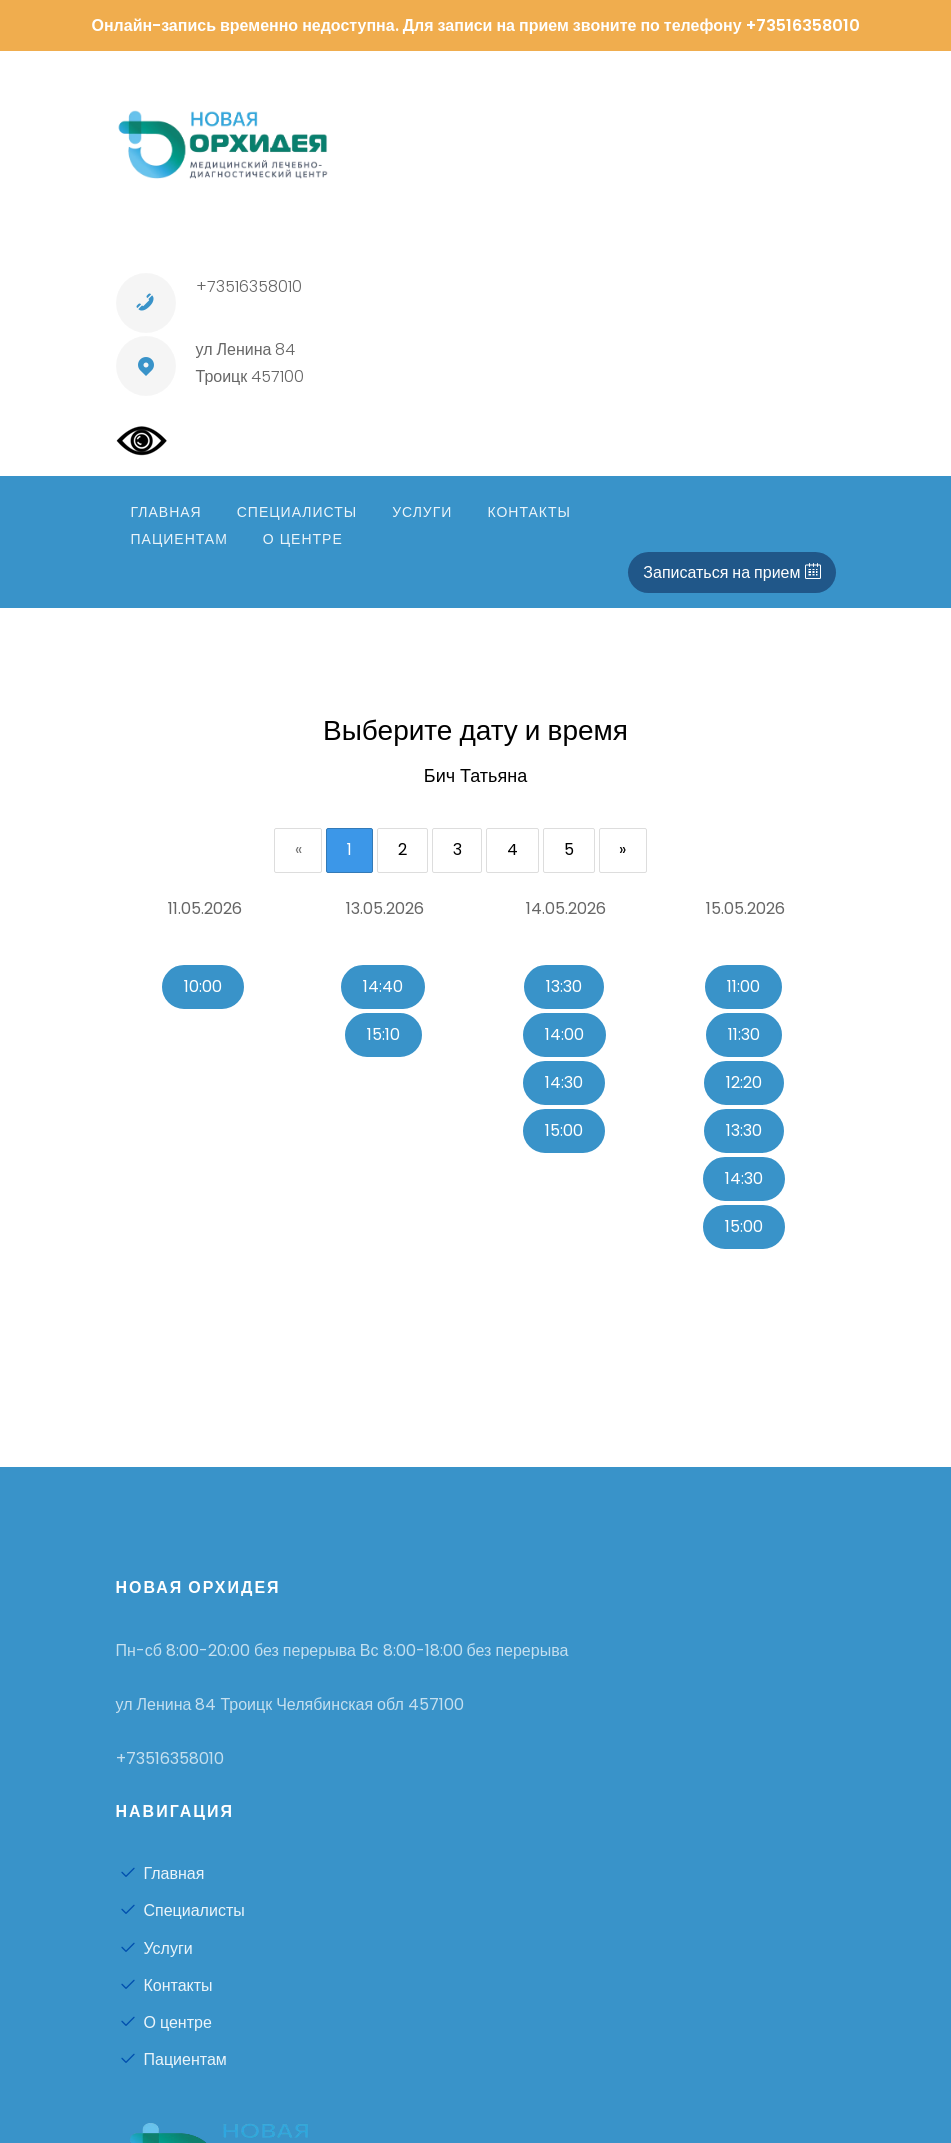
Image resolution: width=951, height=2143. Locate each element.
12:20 (744, 1082)
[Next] (624, 850)
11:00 (743, 986)
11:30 (744, 1034)
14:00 (564, 1034)
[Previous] (297, 850)
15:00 (564, 1130)
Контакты (166, 1985)
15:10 (383, 1034)
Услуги (156, 1948)
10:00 (203, 986)
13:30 (564, 986)
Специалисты (182, 1911)
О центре (166, 2022)
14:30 (564, 1082)
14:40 (383, 986)
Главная (162, 1874)
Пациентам (173, 2059)
